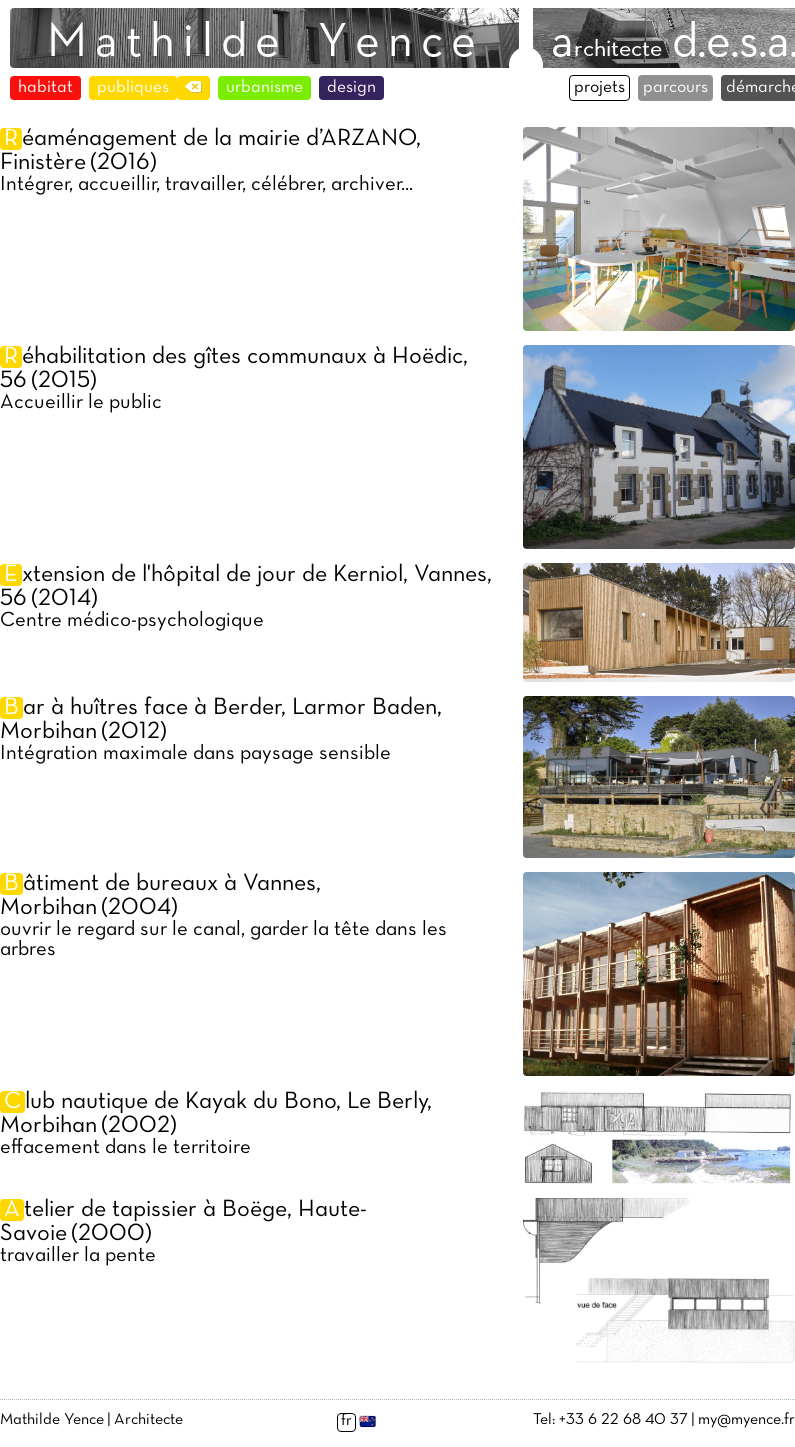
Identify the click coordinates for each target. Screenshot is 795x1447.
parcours (675, 88)
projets (599, 88)
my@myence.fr (746, 1420)
